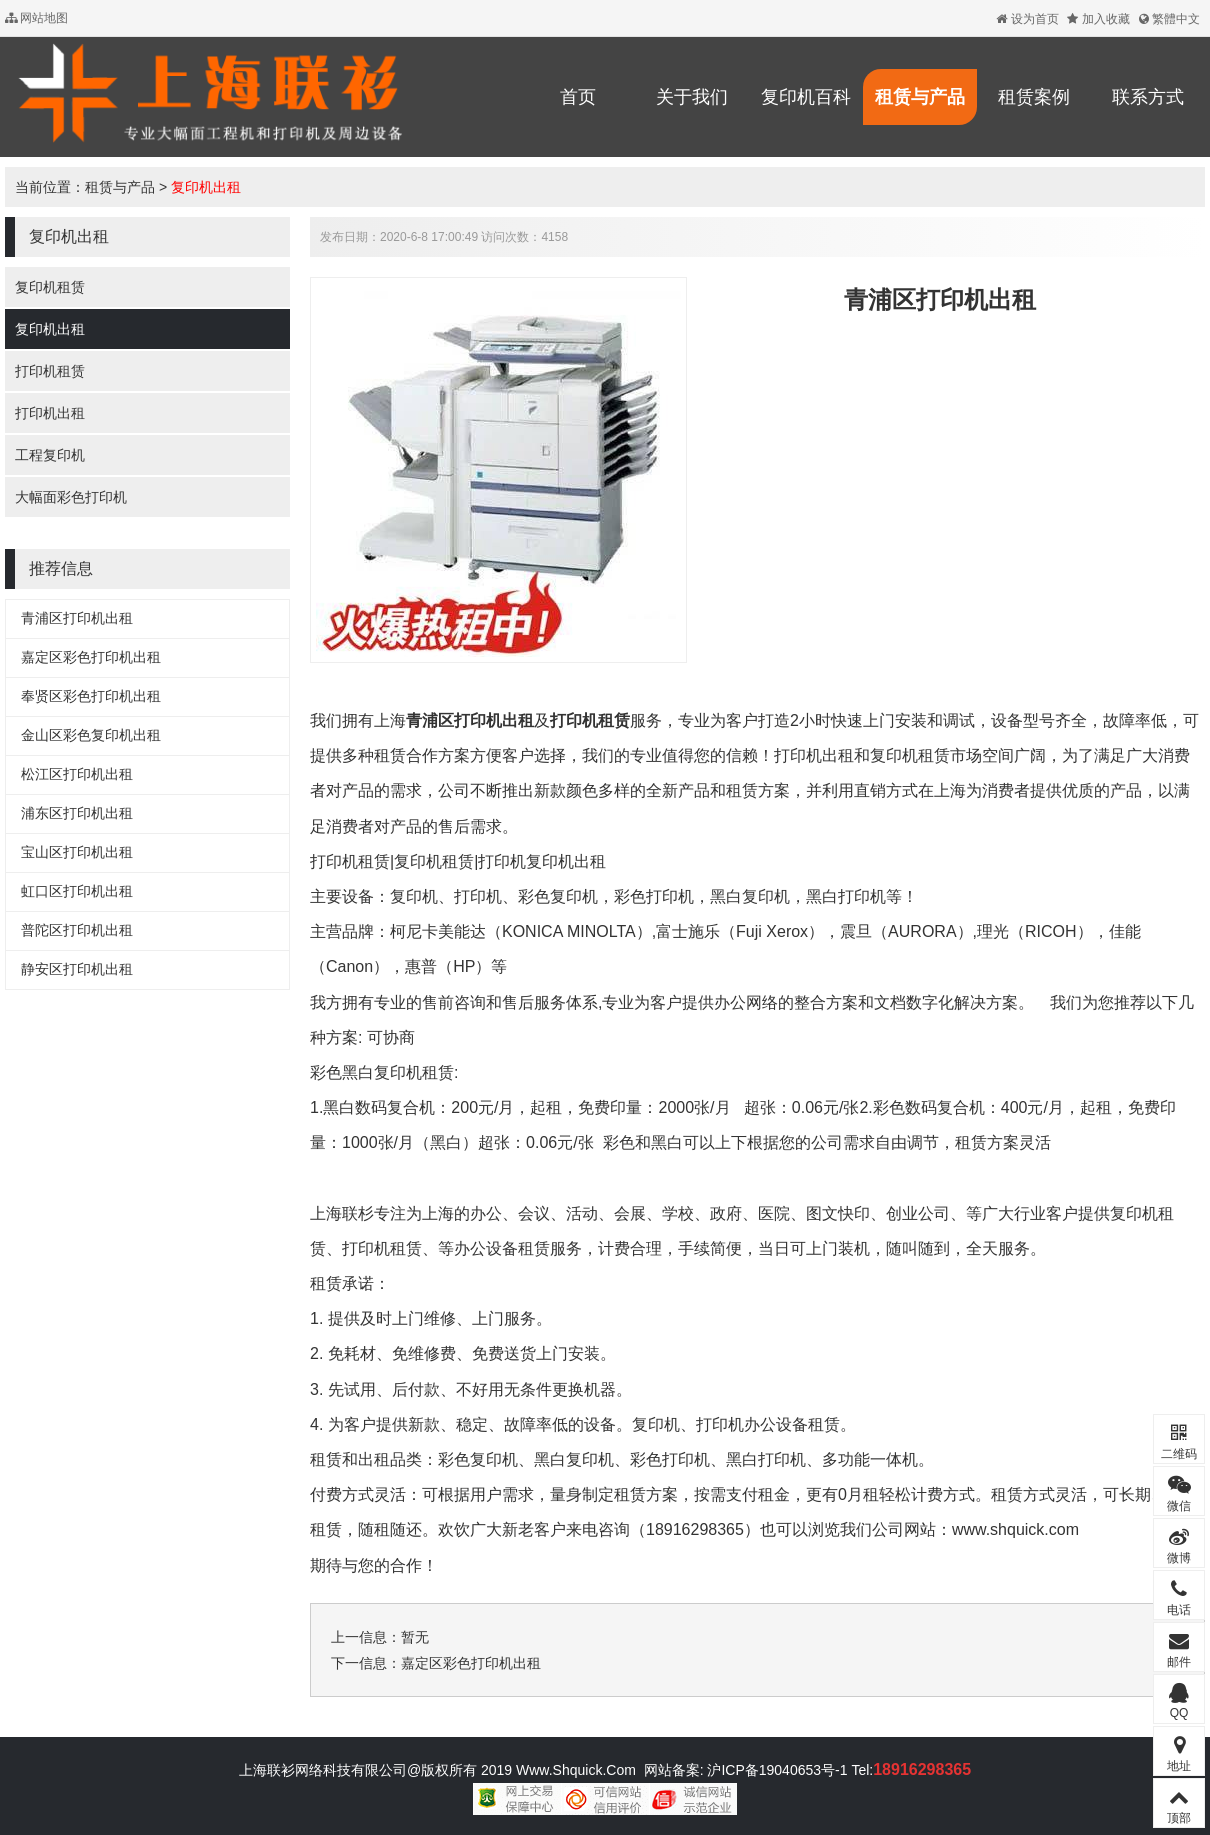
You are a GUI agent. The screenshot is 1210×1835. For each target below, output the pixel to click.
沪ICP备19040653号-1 (776, 1770)
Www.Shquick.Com (576, 1770)
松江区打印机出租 (77, 774)
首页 (578, 97)
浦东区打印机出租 (77, 813)
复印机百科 (806, 97)
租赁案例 (1034, 97)
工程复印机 (50, 455)
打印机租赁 (50, 371)
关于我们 (692, 97)
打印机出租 (50, 413)
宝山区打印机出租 (77, 852)
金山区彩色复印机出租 (91, 735)
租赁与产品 (920, 97)
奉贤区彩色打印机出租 (91, 696)
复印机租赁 (50, 287)
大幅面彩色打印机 (71, 497)
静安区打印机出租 (77, 969)
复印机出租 (206, 187)
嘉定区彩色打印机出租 (91, 657)
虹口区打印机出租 (77, 891)
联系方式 (1148, 97)
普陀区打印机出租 (77, 930)
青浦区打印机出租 (77, 618)
